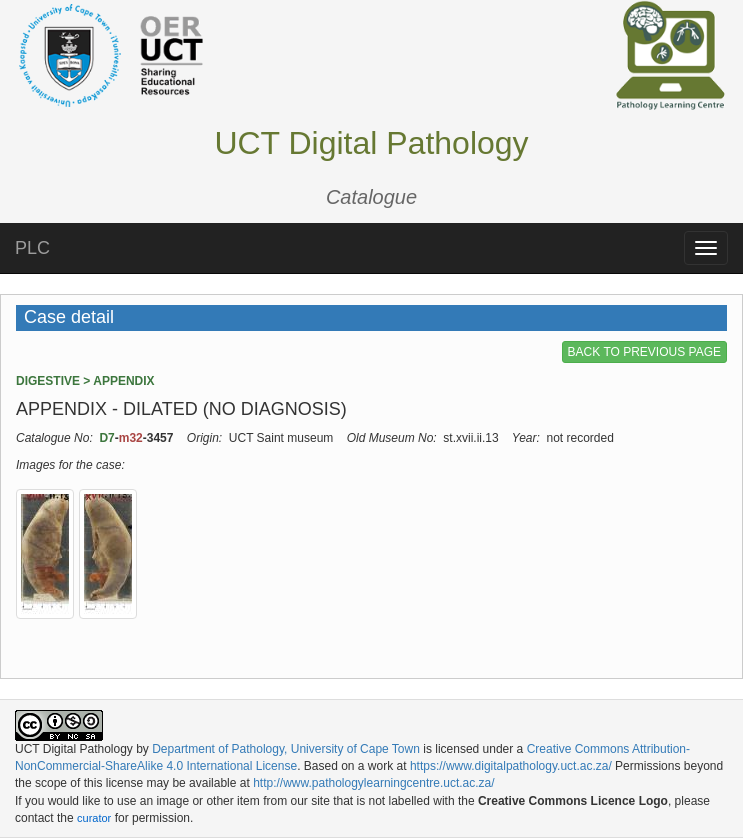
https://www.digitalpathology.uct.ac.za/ (511, 766)
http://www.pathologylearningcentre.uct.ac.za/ (373, 783)
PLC (32, 248)
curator (94, 818)
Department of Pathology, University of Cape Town (286, 749)
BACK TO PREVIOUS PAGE (644, 352)
